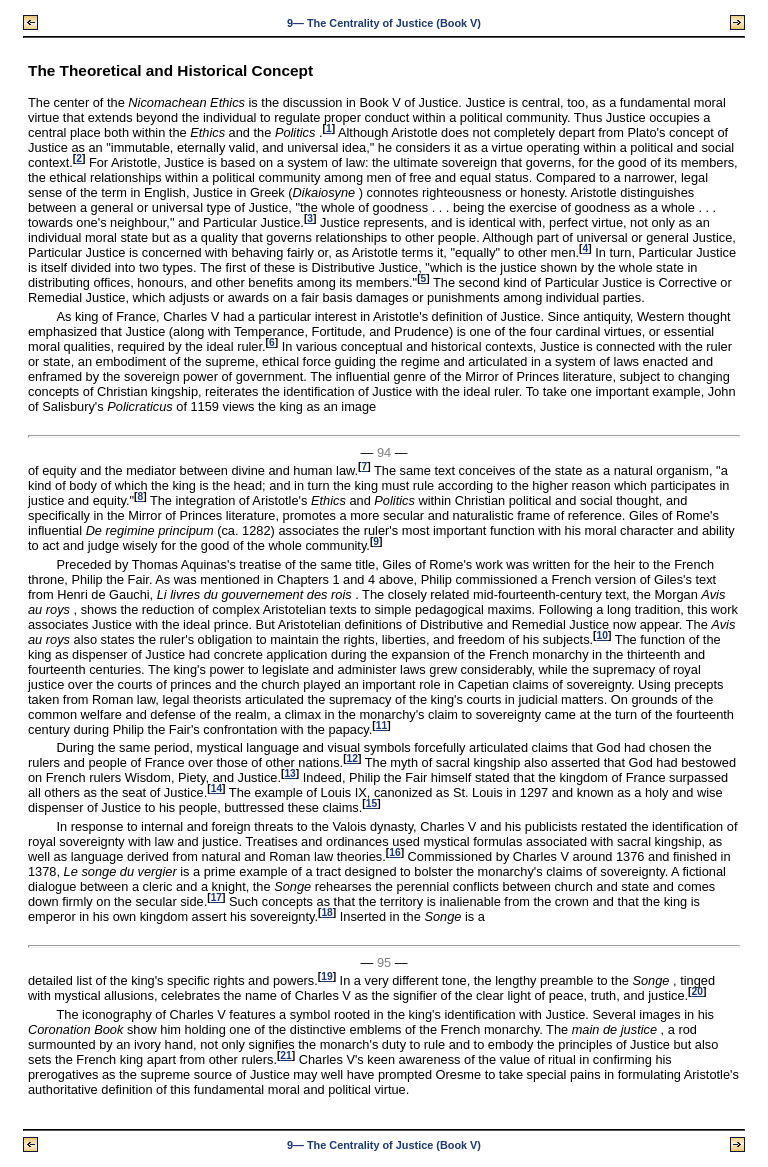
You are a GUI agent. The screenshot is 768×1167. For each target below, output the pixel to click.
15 (371, 803)
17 (216, 897)
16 (394, 852)
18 (326, 912)
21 (285, 1055)
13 (289, 773)
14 (216, 788)
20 (697, 991)
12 (352, 758)
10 (602, 635)
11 (381, 725)
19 (326, 976)
